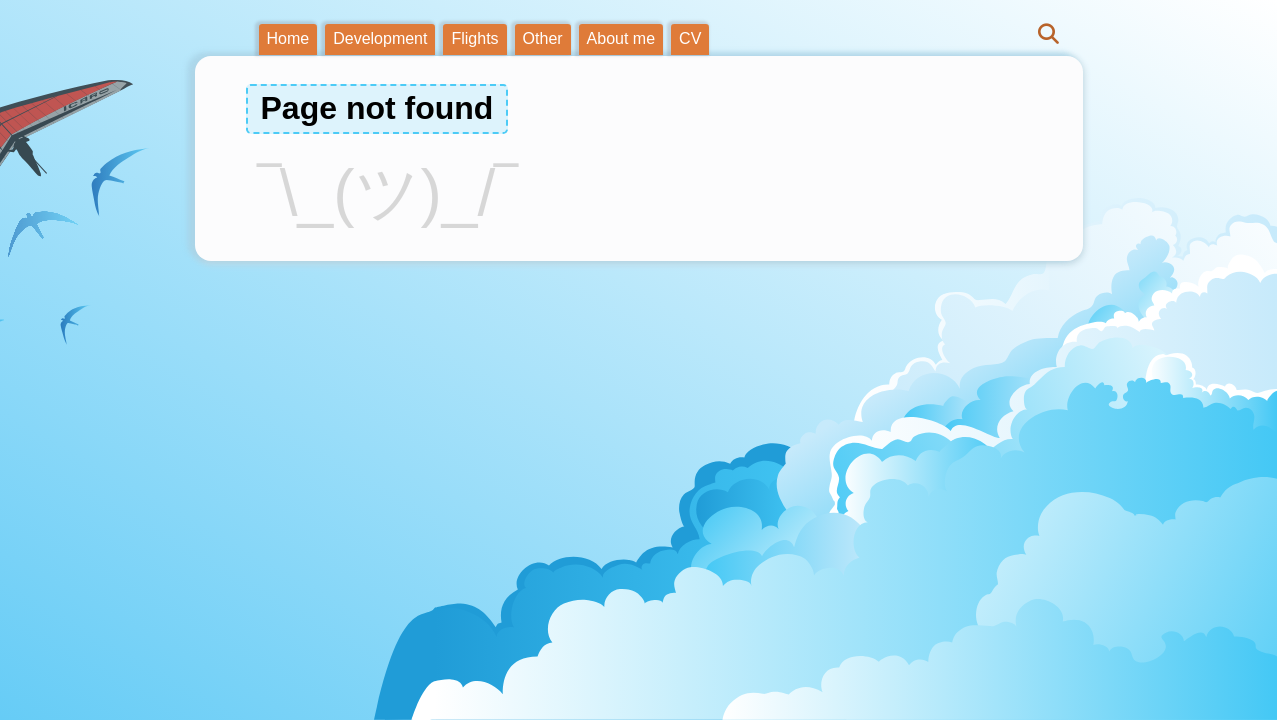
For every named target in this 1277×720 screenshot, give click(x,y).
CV (690, 38)
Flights (474, 38)
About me (621, 38)
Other (543, 38)
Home (288, 38)
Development (380, 38)
